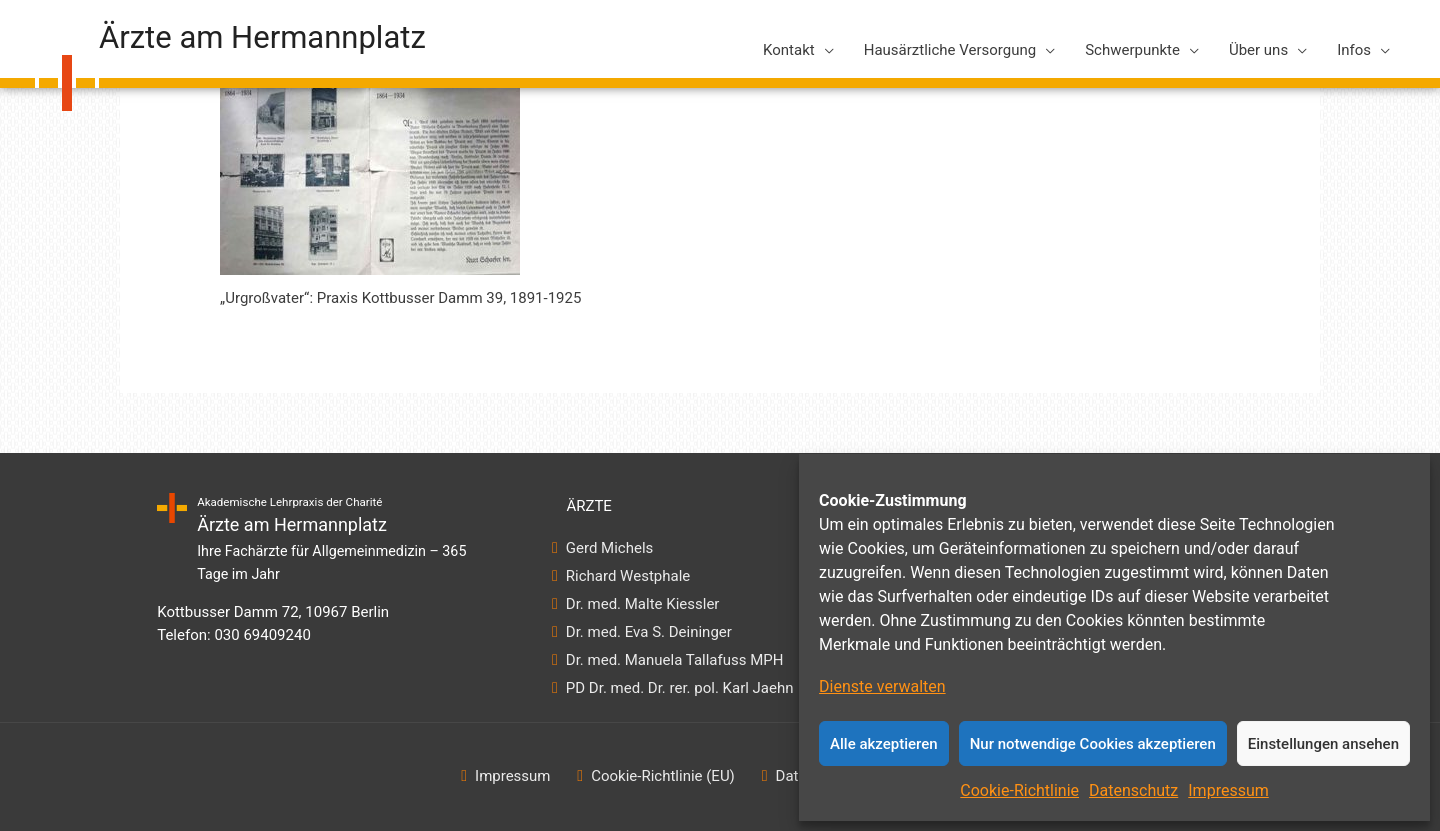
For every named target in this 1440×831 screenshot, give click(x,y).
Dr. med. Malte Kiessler (642, 604)
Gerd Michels (609, 548)
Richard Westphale (628, 576)
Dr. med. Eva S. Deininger (648, 632)
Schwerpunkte (1132, 50)
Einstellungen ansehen (1323, 744)
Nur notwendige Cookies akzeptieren (1093, 744)
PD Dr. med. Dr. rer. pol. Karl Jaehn (679, 688)
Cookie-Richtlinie (1019, 790)
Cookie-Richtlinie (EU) (663, 776)
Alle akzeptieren (884, 744)
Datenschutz (1133, 790)
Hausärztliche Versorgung (950, 50)
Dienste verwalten (882, 686)
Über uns (1258, 50)
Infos (1354, 50)
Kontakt (789, 50)
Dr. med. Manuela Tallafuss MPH (674, 660)
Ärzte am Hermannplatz (262, 37)
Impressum (1228, 790)
